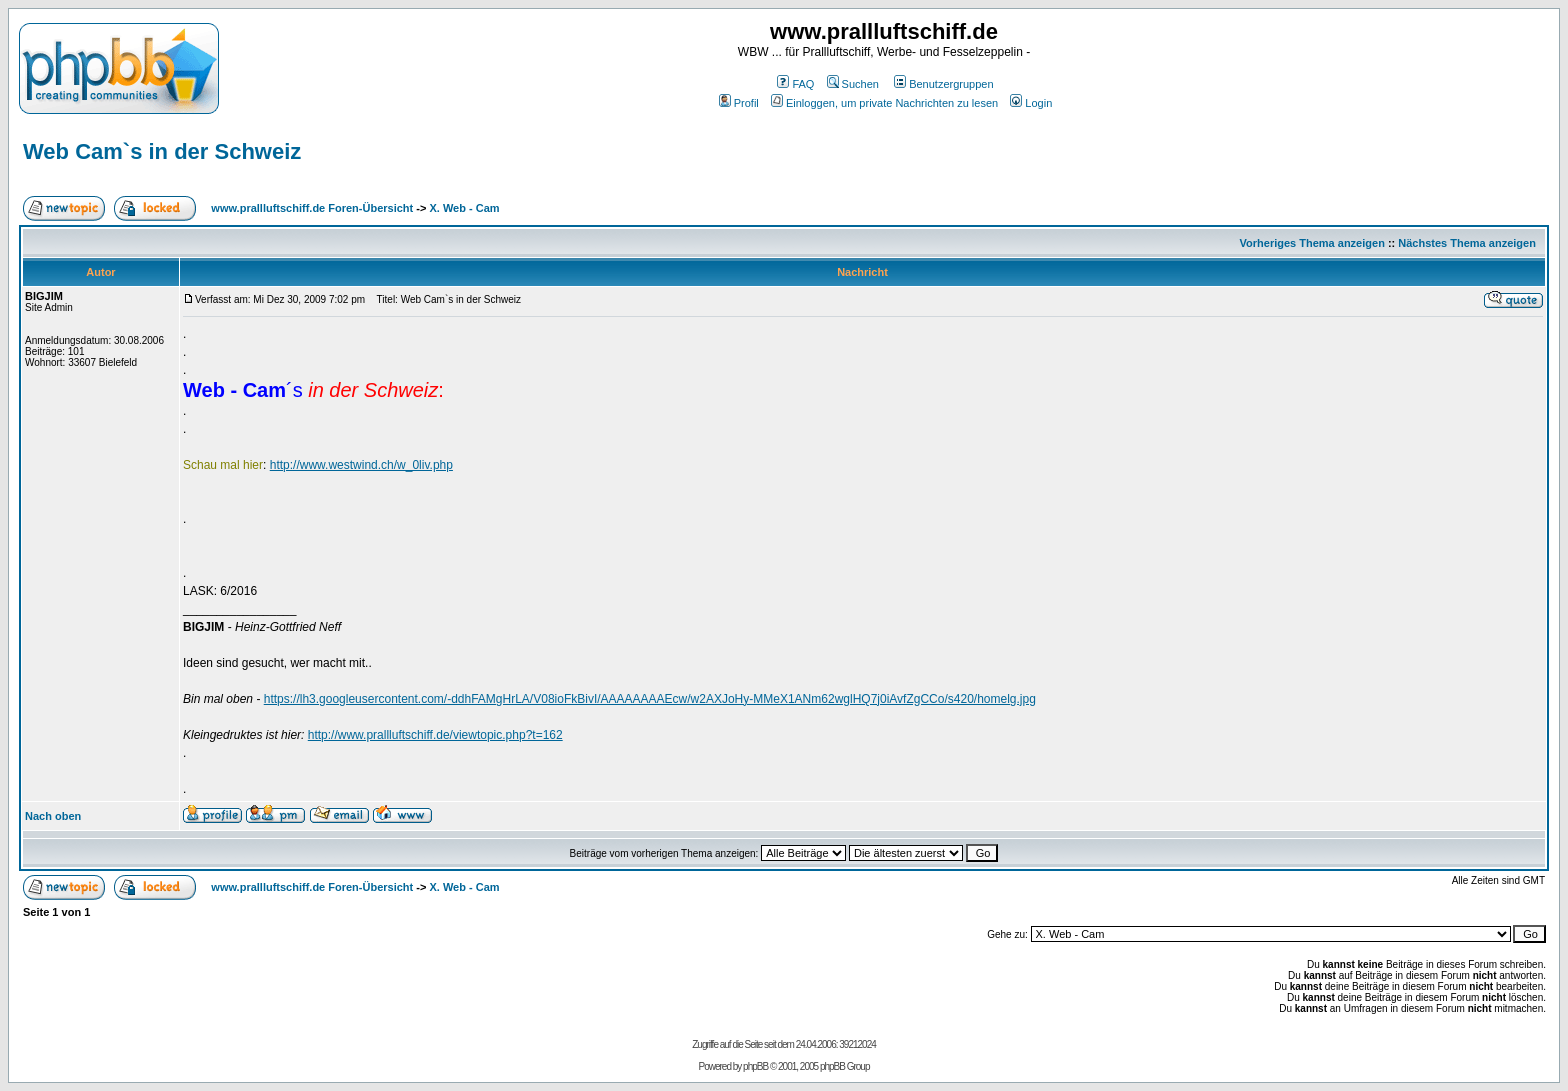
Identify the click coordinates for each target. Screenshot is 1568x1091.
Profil (739, 103)
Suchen (853, 84)
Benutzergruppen (943, 84)
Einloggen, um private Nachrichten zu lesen (884, 103)
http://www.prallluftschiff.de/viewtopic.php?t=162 (435, 735)
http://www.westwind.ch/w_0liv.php (361, 465)
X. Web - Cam (464, 208)
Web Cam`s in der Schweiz (162, 151)
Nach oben (53, 816)
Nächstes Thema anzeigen (1467, 243)
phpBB (755, 1066)
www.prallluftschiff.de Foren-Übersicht (312, 208)
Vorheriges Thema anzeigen (1312, 243)
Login (1031, 103)
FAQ (795, 84)
